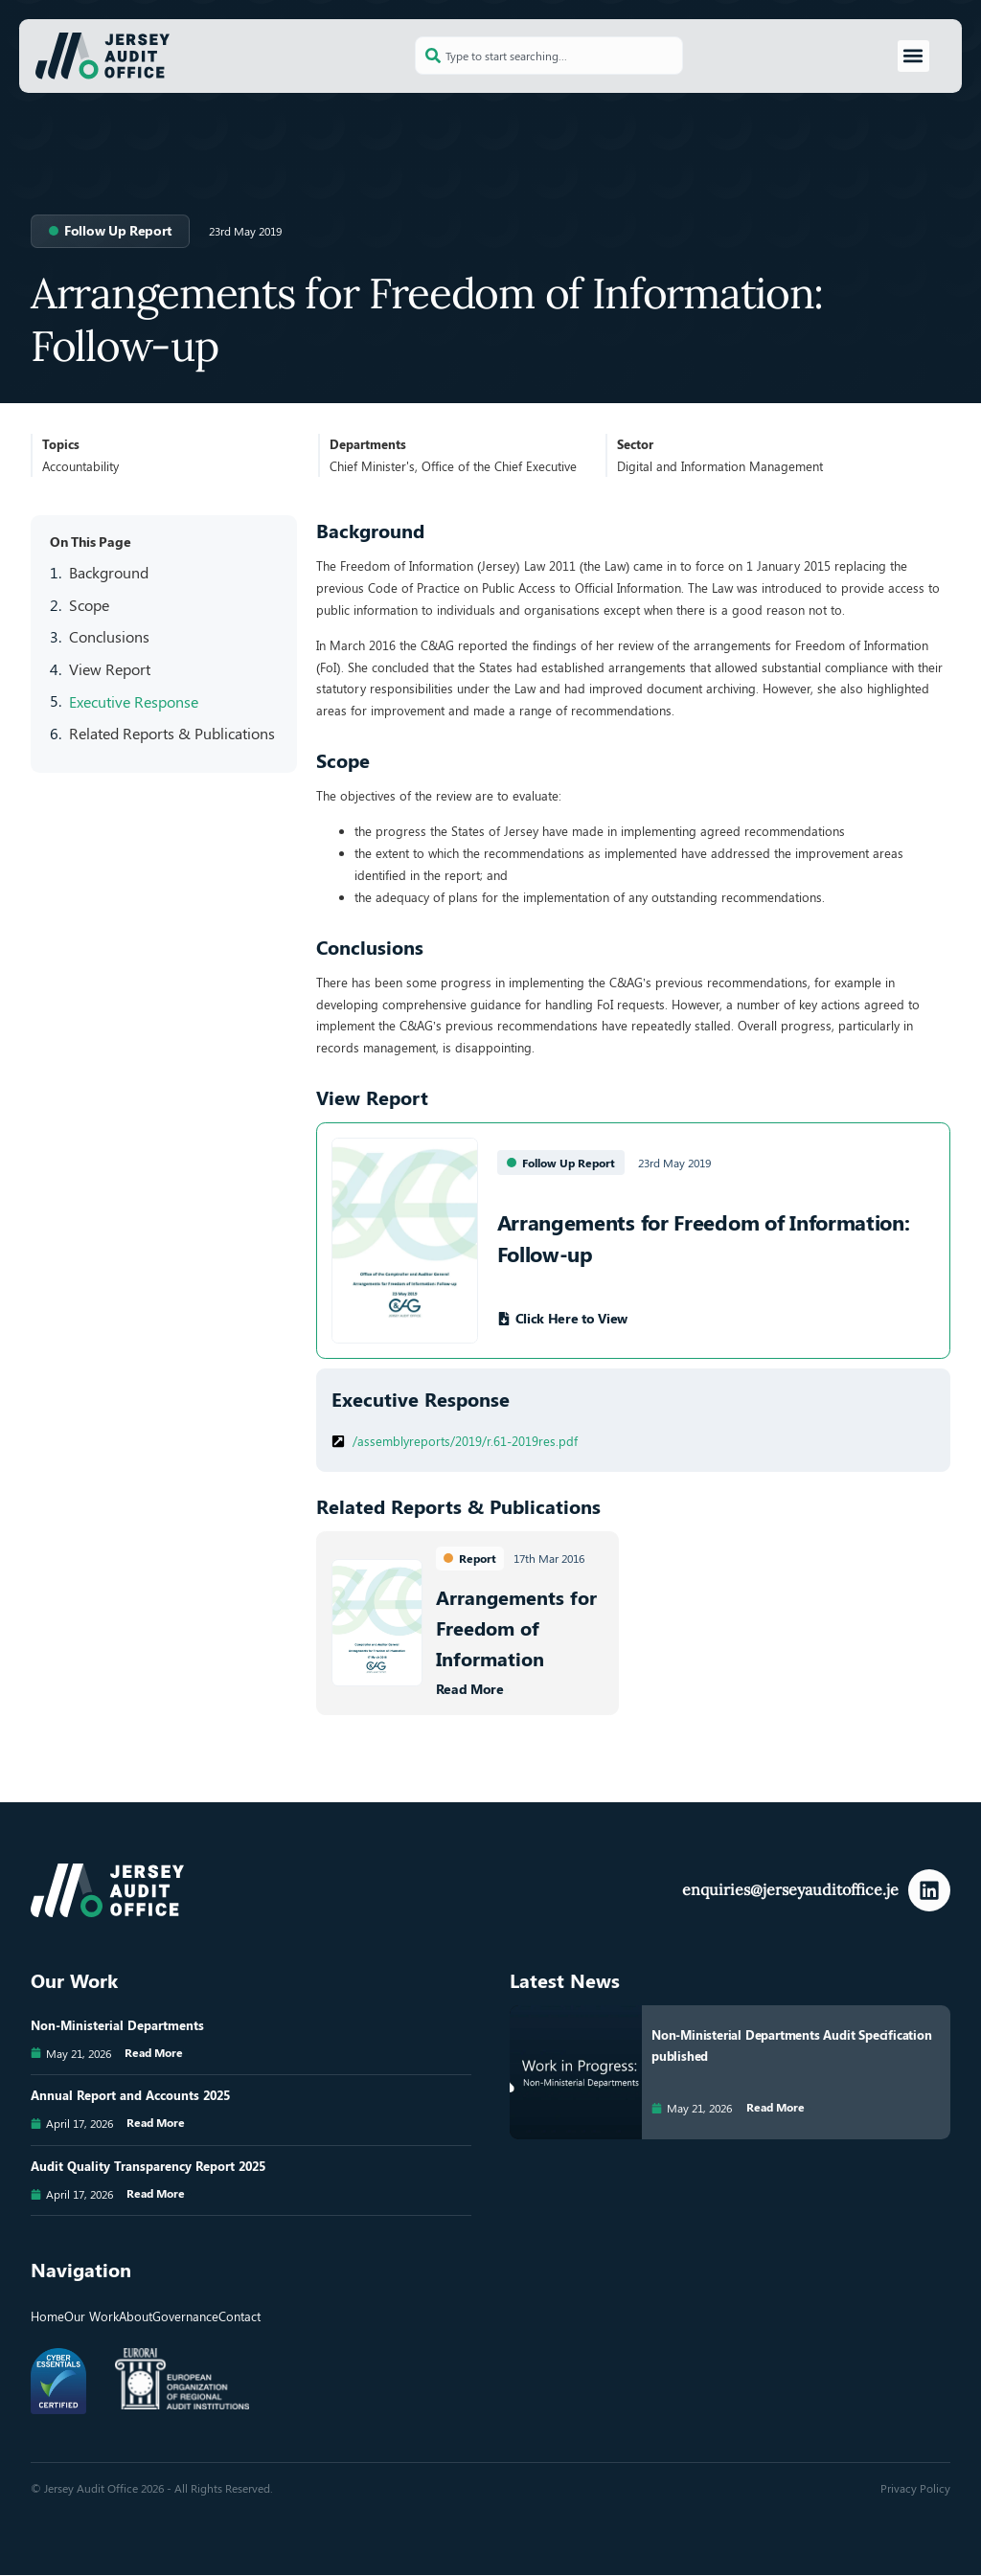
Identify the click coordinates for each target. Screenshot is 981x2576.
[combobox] (549, 55)
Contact (239, 2316)
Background (108, 572)
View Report (109, 669)
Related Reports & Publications (172, 733)
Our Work (91, 2316)
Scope (89, 605)
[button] (913, 56)
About (135, 2316)
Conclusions (109, 636)
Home (47, 2316)
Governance (185, 2316)
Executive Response (133, 700)
